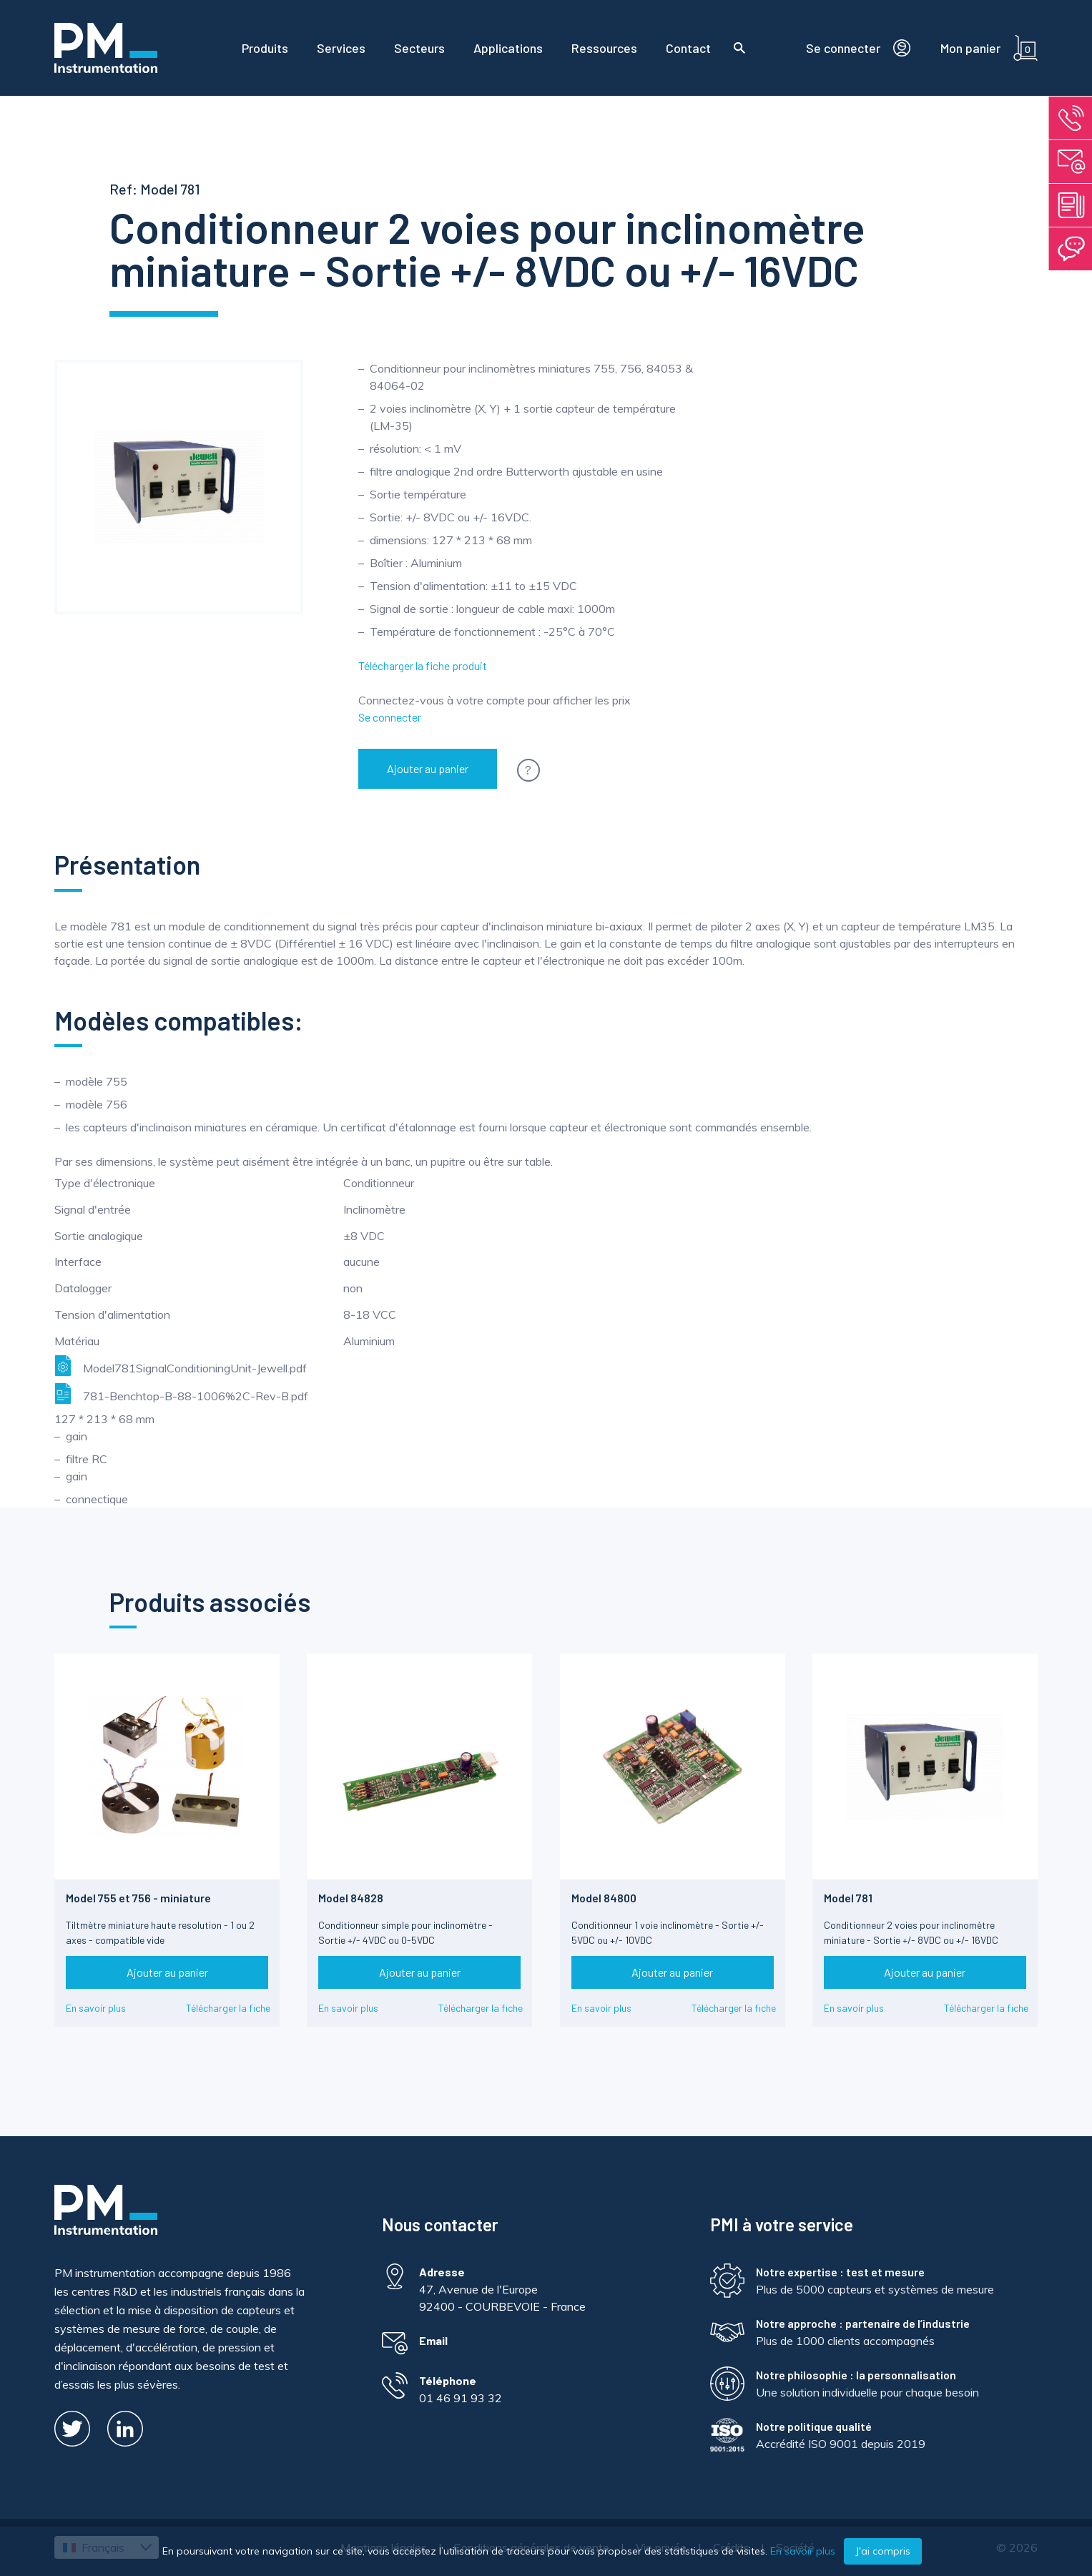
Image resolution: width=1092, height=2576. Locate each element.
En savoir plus (96, 2008)
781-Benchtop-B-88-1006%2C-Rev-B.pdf (181, 1393)
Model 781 (848, 1897)
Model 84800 (603, 1897)
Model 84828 (350, 1897)
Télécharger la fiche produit (422, 665)
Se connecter (389, 717)
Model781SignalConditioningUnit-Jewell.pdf (180, 1366)
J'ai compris (882, 2551)
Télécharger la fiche (228, 2008)
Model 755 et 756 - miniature (138, 1897)
